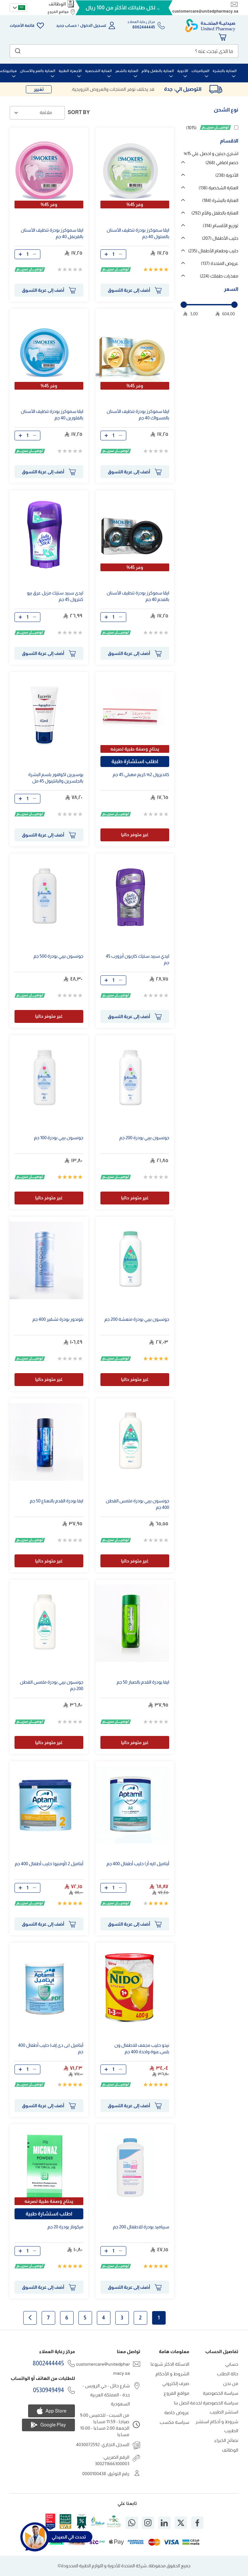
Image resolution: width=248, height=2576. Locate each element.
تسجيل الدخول (93, 25)
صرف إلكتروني (176, 2383)
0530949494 (48, 2390)
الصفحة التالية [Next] (30, 2317)
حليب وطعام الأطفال (213, 250)
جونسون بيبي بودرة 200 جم (144, 1137)
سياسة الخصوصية (220, 2393)
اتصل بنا (182, 2402)
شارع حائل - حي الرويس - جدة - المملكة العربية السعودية (106, 2394)
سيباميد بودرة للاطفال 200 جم (141, 2226)
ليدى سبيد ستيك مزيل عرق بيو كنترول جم (55, 596)
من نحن (230, 2383)
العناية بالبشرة (220, 200)
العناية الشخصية (218, 187)
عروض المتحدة (219, 263)
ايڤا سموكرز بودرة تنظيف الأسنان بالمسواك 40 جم (138, 414)
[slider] (184, 304)
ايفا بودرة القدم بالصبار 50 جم (143, 1682)
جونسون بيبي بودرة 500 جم (58, 956)
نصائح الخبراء (226, 2440)
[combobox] (124, 51)
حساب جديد (66, 25)
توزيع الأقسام (220, 225)
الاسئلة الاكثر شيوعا (169, 2364)
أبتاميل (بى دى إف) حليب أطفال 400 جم (50, 2048)
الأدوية (226, 175)
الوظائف (57, 3)
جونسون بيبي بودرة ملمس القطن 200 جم (51, 1685)
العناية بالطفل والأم (214, 213)
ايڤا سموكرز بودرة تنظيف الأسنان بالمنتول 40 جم (138, 233)
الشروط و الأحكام (172, 2373)
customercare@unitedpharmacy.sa (205, 11)
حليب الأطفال (220, 238)
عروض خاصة (177, 2412)
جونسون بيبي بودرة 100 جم (58, 1137)
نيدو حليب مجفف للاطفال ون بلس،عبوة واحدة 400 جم (141, 2048)
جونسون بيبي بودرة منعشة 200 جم (136, 1319)
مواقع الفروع (57, 12)
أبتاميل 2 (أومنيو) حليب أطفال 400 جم (49, 1863)
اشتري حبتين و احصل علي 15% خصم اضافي (211, 158)
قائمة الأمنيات (22, 25)
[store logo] (210, 25)
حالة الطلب (227, 2373)
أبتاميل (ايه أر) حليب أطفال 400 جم (138, 1863)
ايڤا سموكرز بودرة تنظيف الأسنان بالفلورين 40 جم (52, 414)
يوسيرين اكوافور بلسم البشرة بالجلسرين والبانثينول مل (55, 777)
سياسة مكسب (174, 2422)
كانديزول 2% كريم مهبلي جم (141, 774)
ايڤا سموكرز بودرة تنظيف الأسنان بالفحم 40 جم (138, 596)
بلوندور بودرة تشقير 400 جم (57, 1319)
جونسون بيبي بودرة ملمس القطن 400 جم (137, 1504)
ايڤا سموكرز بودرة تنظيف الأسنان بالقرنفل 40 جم (52, 233)
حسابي (231, 2364)
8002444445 (48, 2363)
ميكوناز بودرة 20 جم (65, 2226)
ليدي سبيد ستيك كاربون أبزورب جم (137, 959)
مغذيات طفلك (219, 276)
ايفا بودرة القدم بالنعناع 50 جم (56, 1500)
